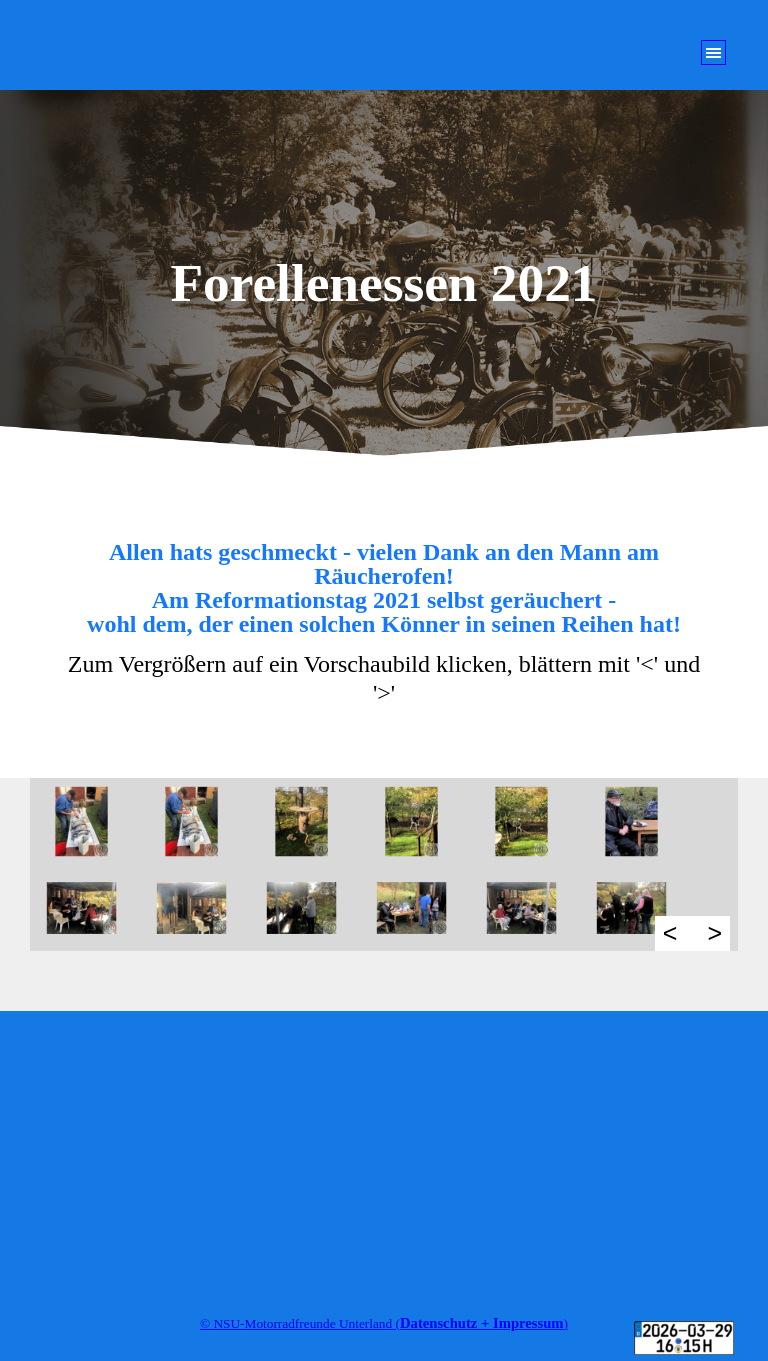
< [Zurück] (670, 933)
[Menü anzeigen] (713, 52)
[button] (93, 821)
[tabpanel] (384, 624)
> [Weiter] (714, 933)
